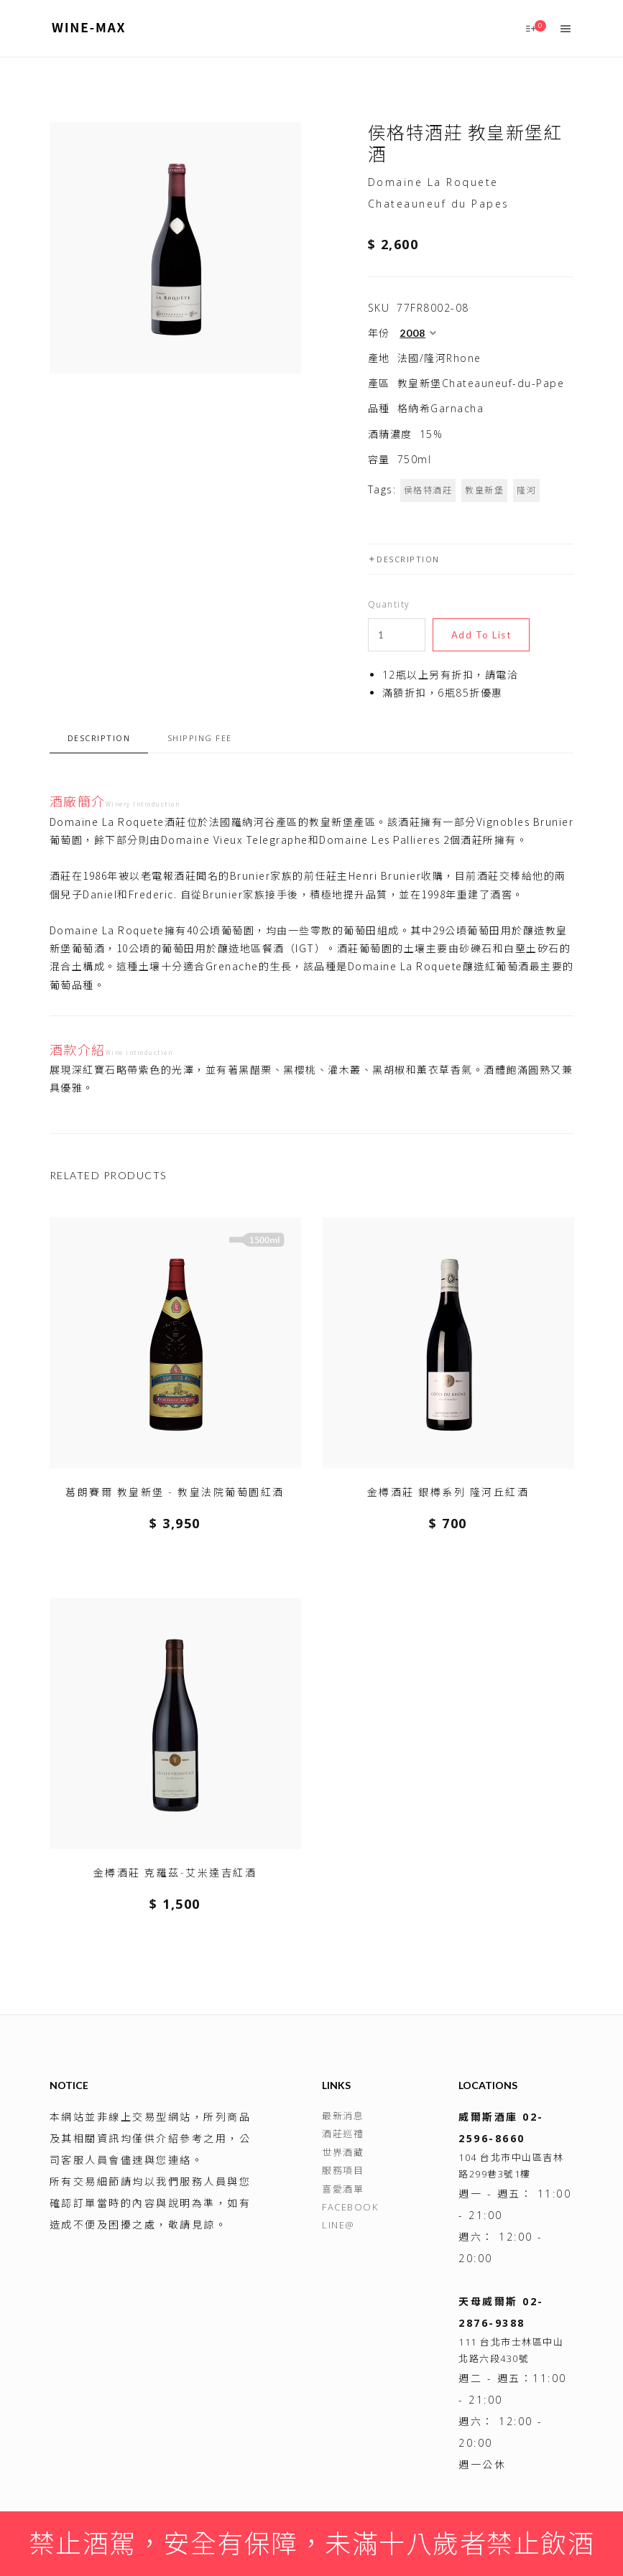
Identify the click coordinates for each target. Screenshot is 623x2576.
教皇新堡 (484, 490)
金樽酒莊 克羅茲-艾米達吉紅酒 (175, 1872)
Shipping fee (199, 738)
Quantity (389, 604)
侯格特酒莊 (428, 490)
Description (404, 559)
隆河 (526, 490)
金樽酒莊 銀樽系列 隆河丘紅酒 (448, 1492)
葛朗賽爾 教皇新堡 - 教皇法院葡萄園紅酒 (175, 1492)
